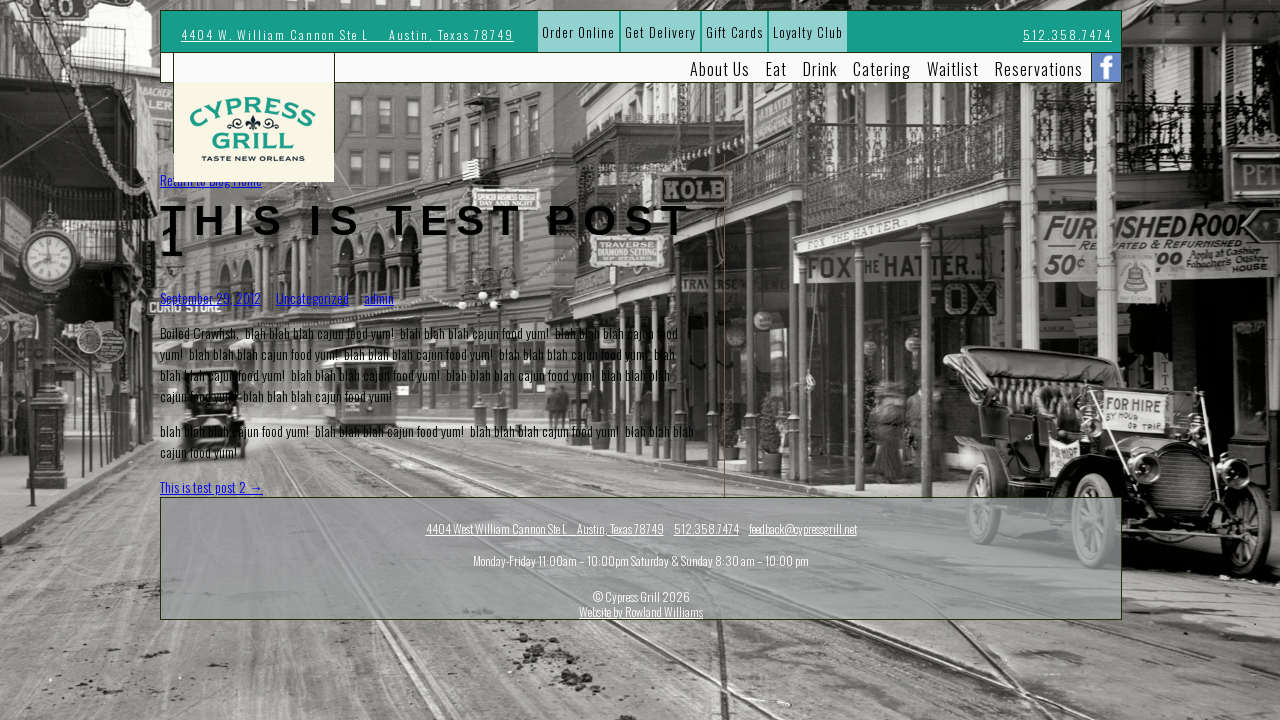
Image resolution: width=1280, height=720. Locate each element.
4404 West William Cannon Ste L (545, 528)
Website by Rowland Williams (641, 611)
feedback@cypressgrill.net (803, 528)
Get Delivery (660, 32)
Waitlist (953, 69)
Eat (776, 69)
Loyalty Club (808, 32)
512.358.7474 (1067, 34)
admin (379, 297)
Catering (882, 69)
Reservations (1039, 69)
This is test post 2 (211, 486)
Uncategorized (312, 297)
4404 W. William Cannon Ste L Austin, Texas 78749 (347, 34)
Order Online (578, 32)
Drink (820, 69)
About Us (720, 69)
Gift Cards (734, 32)
